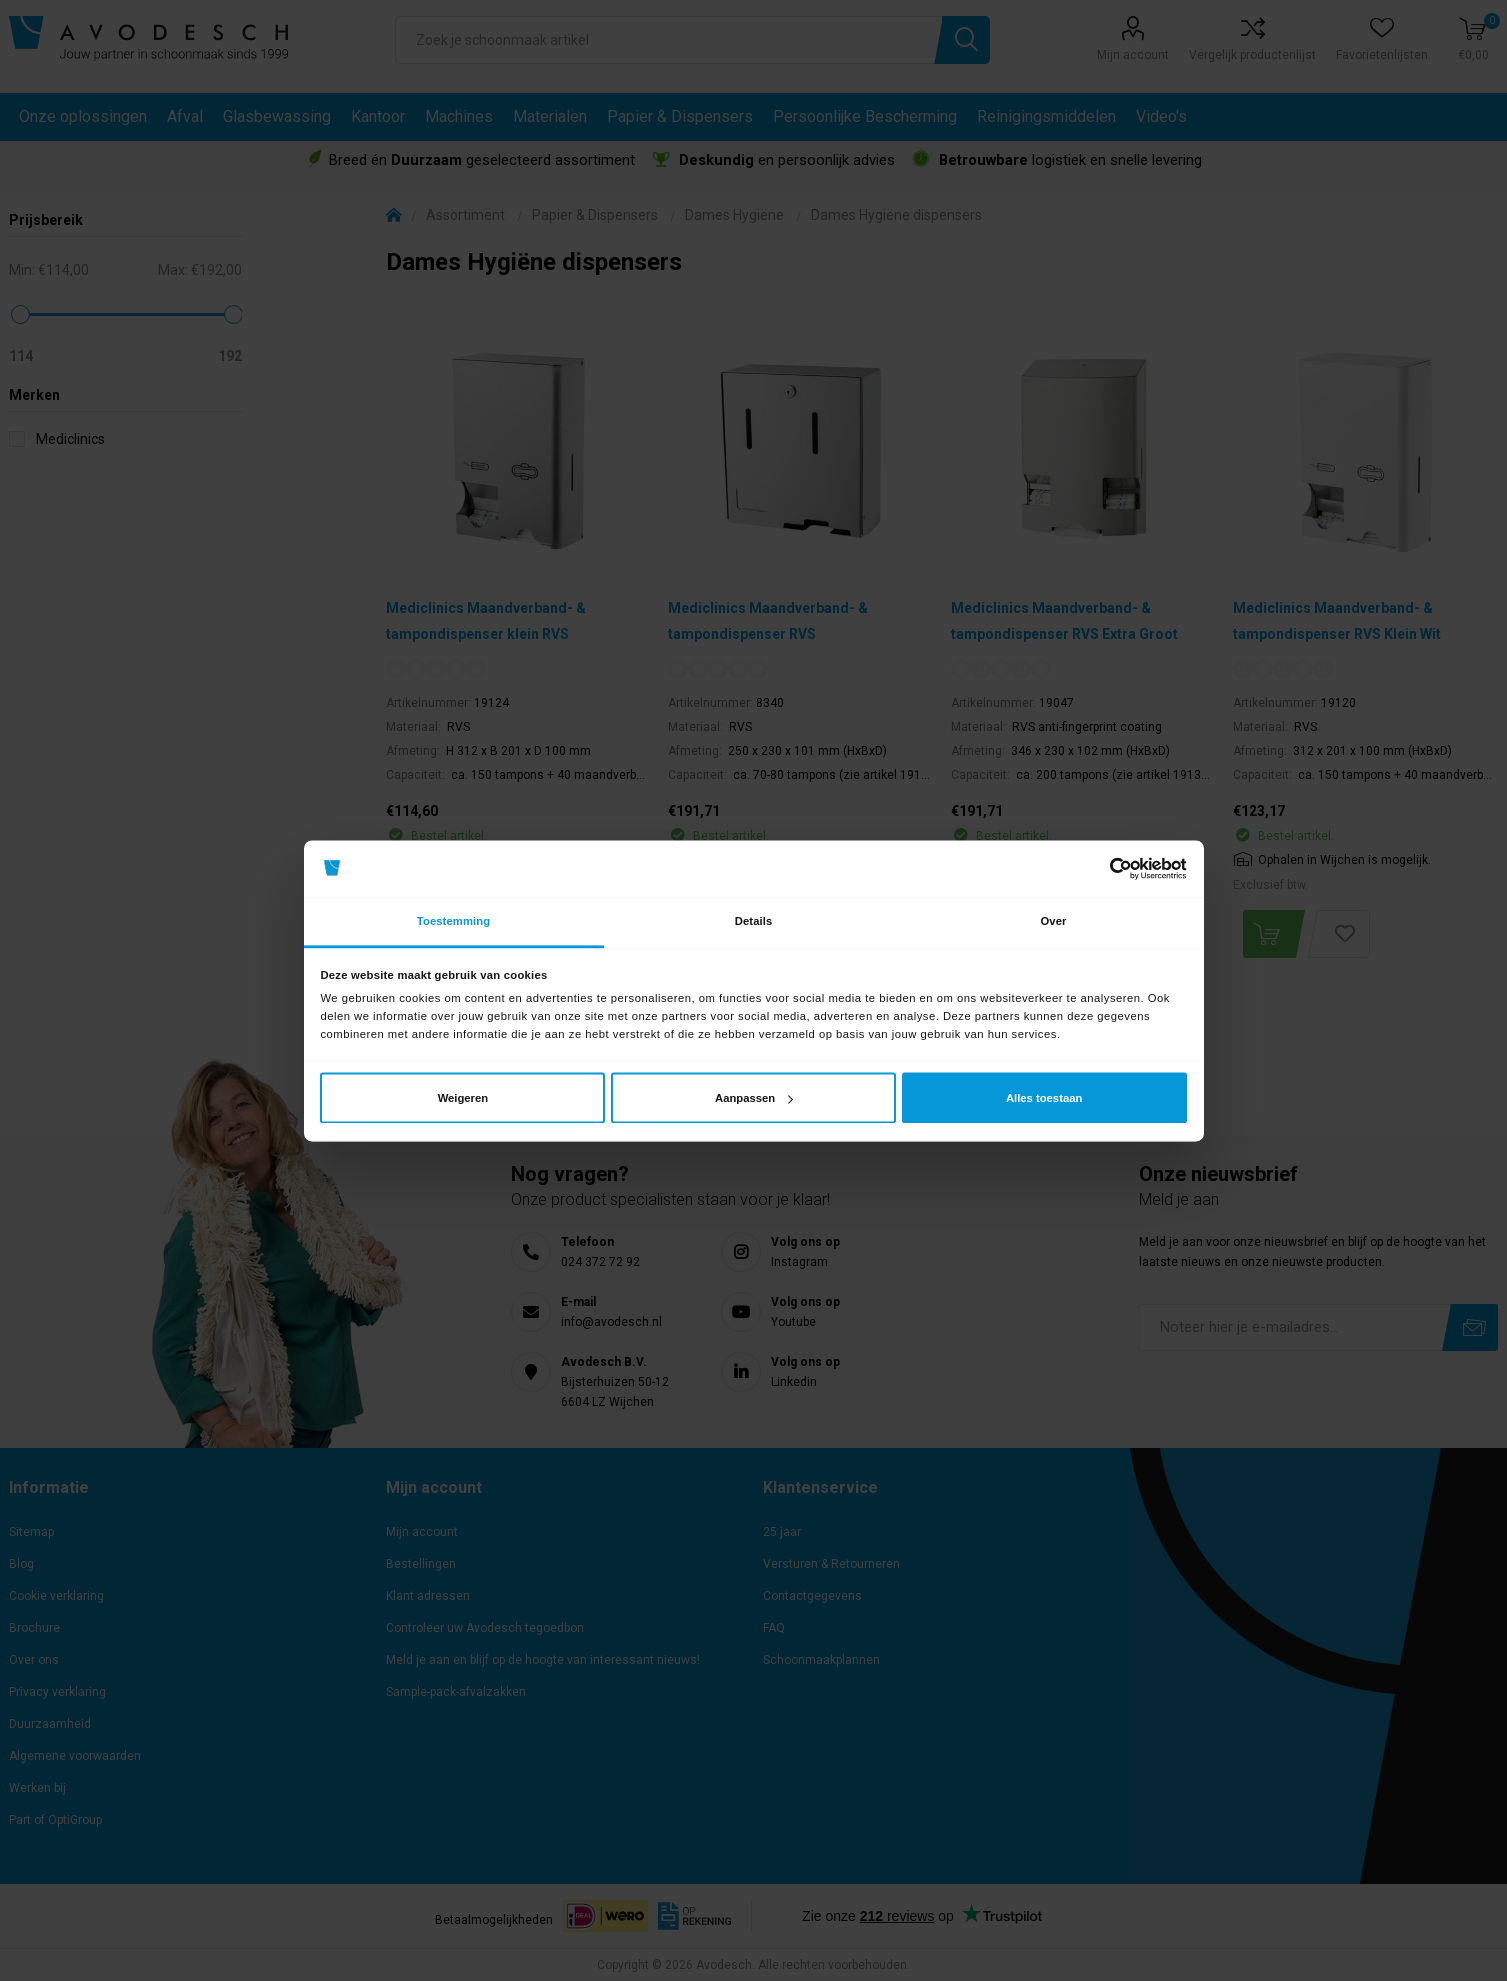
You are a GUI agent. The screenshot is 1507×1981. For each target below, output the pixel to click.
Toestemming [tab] (453, 922)
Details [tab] (754, 922)
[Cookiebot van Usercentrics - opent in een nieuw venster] (1099, 869)
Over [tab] (1053, 922)
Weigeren (463, 1098)
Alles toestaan (1044, 1098)
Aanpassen (754, 1098)
